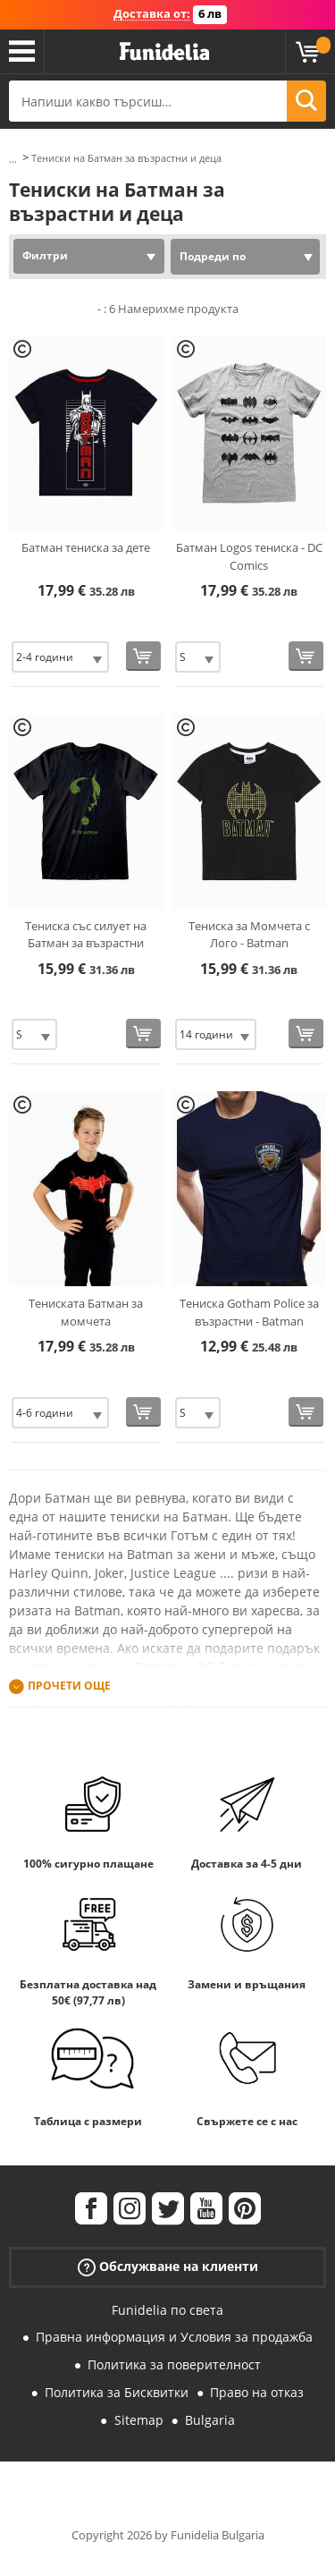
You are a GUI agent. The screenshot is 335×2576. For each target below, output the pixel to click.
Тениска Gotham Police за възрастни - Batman (249, 1312)
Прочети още (69, 1685)
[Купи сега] (143, 656)
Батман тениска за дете (85, 547)
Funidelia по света (167, 2309)
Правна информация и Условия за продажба (174, 2336)
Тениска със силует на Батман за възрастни (86, 935)
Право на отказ (257, 2392)
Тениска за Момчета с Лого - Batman (249, 935)
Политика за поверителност (174, 2364)
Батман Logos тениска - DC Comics (249, 556)
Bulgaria (210, 2419)
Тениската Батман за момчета (86, 1312)
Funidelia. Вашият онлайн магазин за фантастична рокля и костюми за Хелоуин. (164, 52)
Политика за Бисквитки (116, 2392)
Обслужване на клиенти (168, 2266)
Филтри (45, 255)
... (13, 158)
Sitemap (138, 2419)
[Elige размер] (60, 657)
